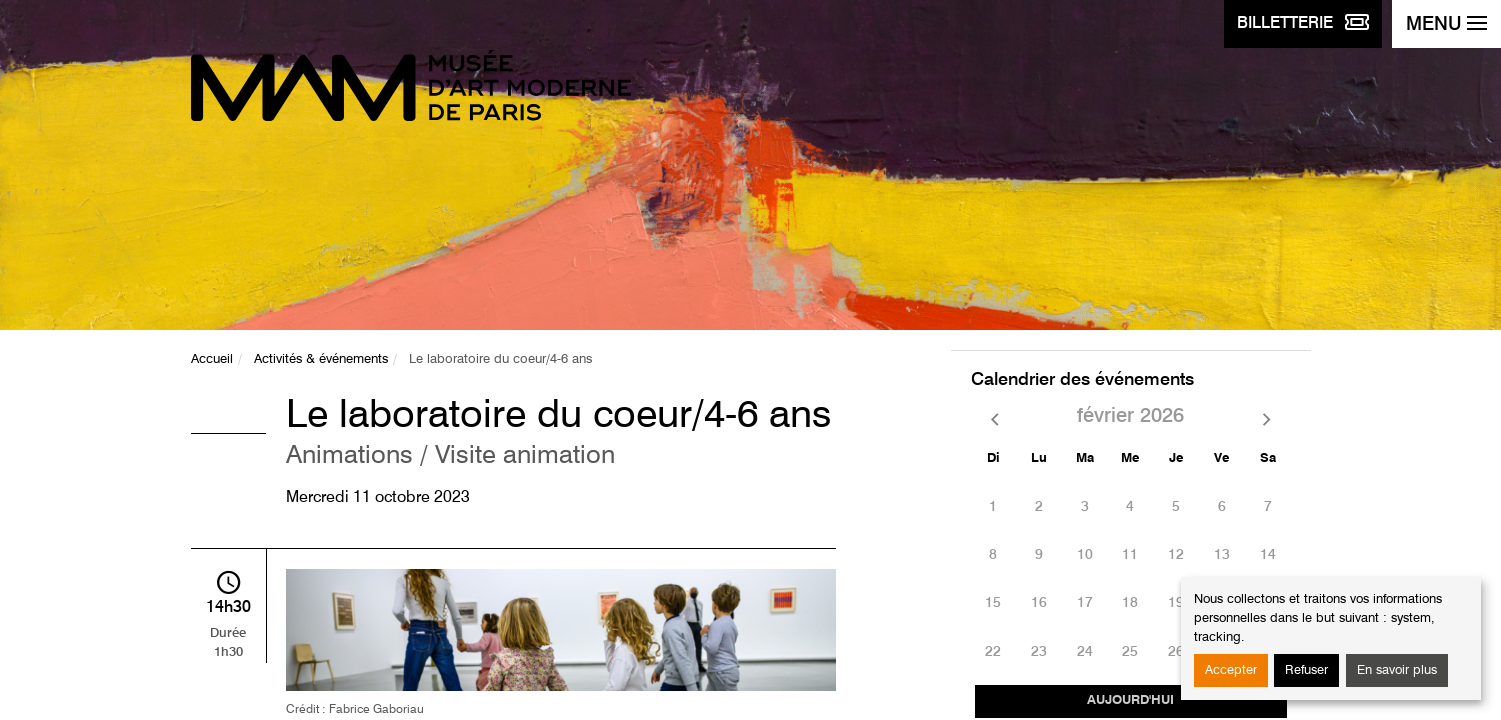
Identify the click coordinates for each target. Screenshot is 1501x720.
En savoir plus (1397, 670)
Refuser (1306, 670)
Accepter (1231, 670)
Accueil (212, 359)
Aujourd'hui (1130, 700)
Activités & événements (321, 359)
